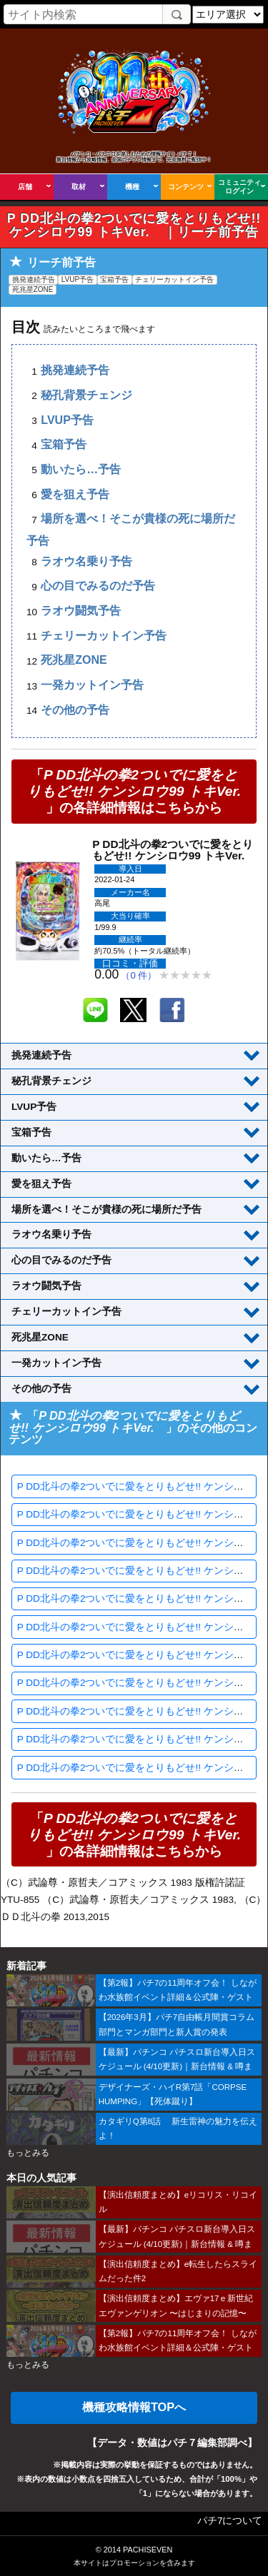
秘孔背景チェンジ (86, 395)
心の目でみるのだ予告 (98, 586)
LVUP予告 (67, 420)
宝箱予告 (63, 445)
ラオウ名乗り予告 (86, 561)
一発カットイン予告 (92, 686)
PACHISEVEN (147, 2549)
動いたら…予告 (81, 469)
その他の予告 (75, 710)
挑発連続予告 (75, 371)
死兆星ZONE (73, 661)
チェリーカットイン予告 (104, 636)
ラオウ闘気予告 (81, 611)
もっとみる (27, 2152)
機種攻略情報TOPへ (134, 2406)
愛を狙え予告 (75, 494)
